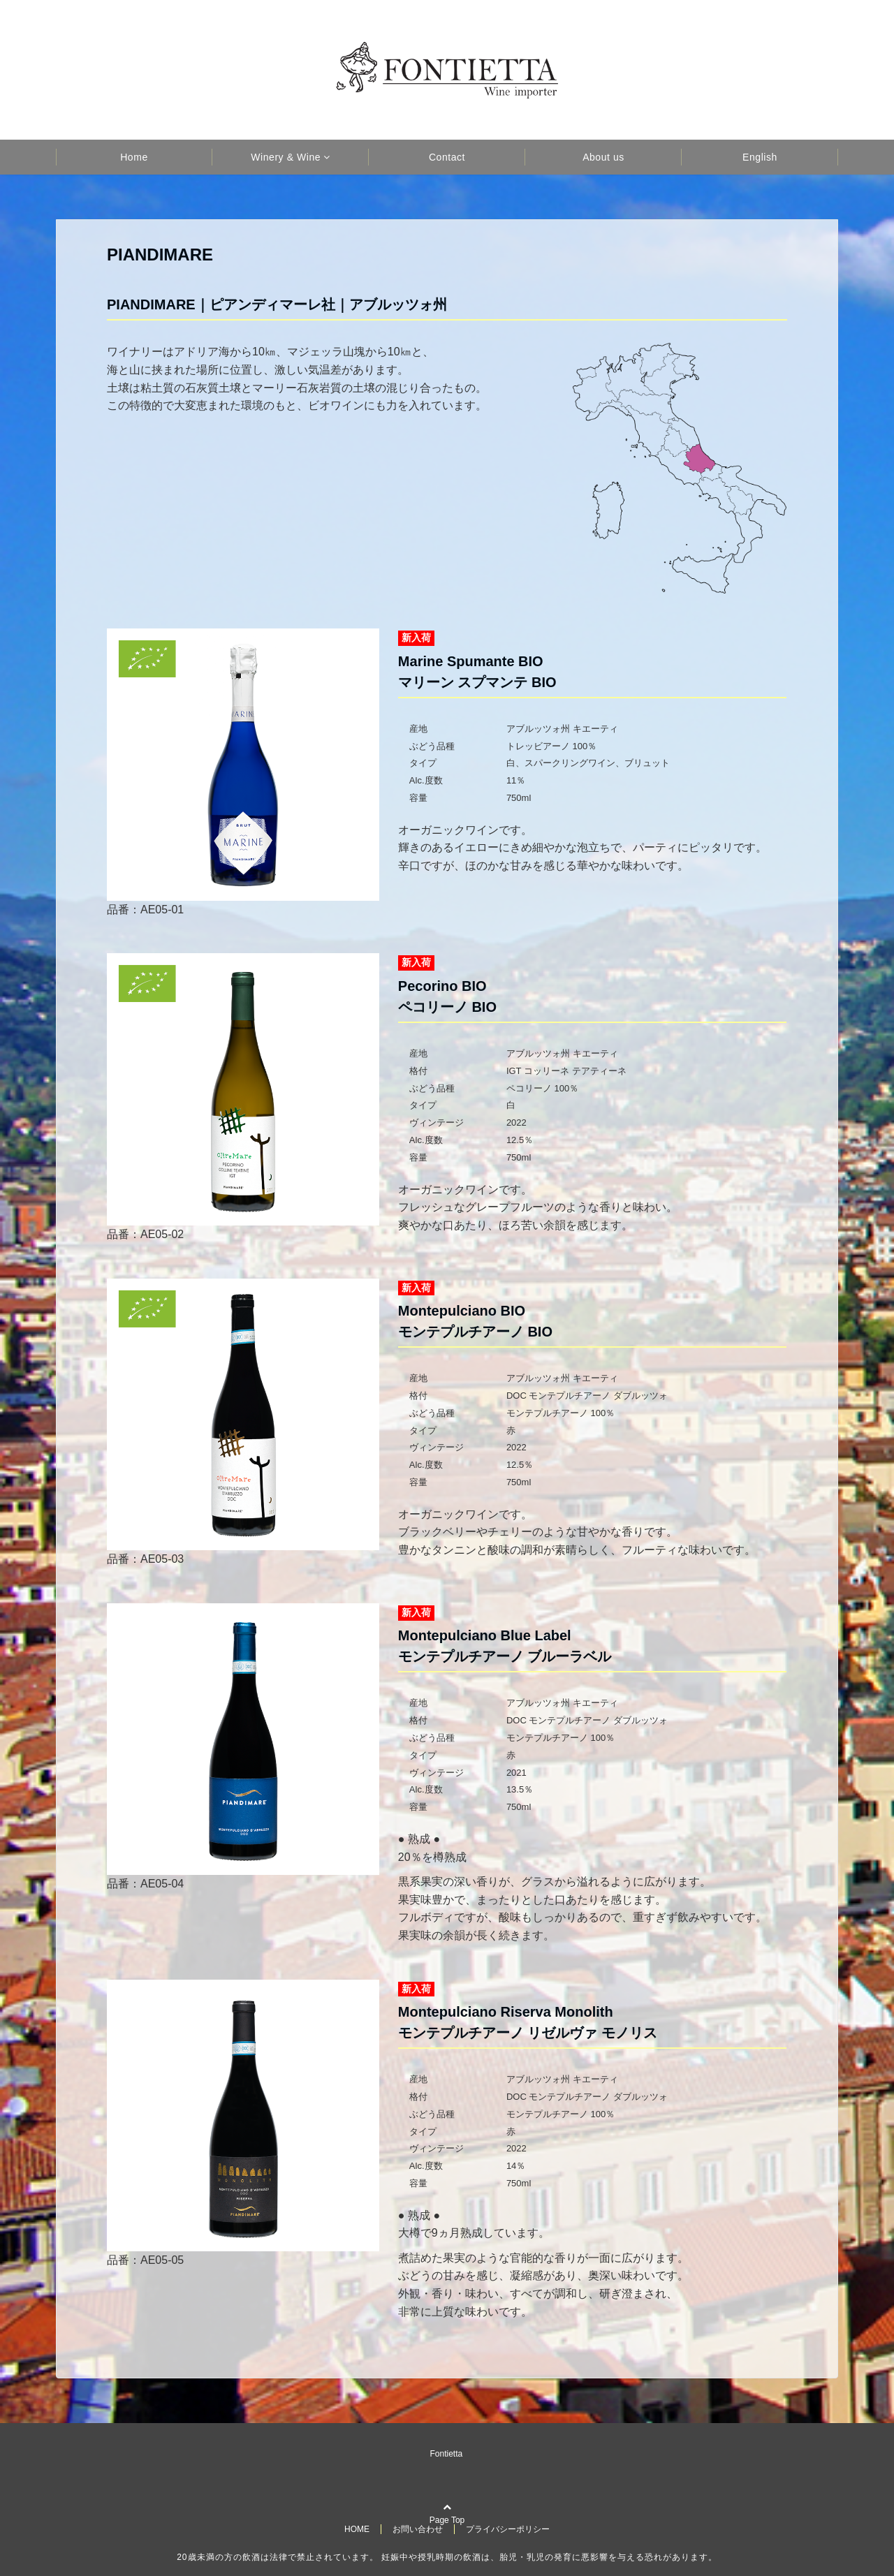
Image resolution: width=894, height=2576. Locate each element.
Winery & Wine (286, 157)
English (759, 157)
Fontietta (446, 2454)
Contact (447, 157)
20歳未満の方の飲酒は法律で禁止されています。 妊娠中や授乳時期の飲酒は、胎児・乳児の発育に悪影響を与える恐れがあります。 (447, 2557)
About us (603, 157)
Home (134, 157)
